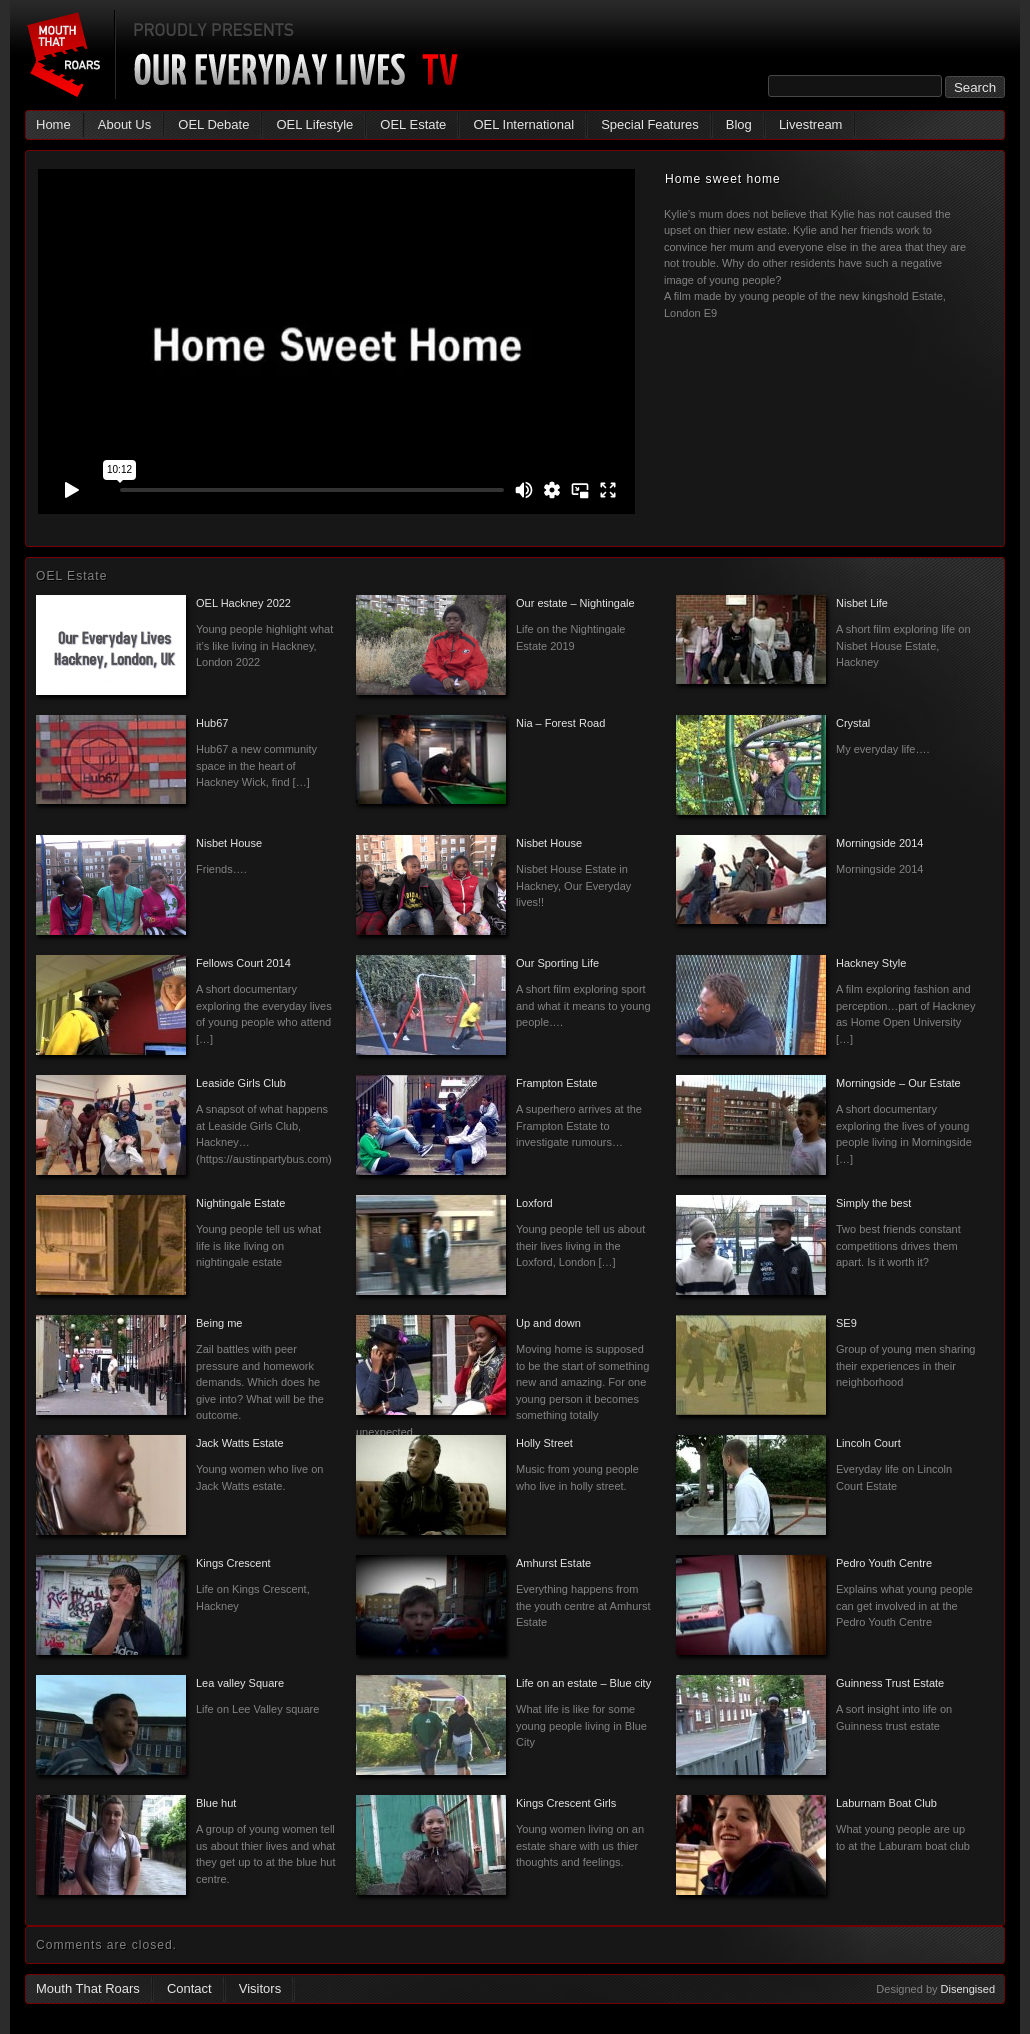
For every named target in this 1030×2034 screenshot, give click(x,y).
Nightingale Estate (240, 1203)
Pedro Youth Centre (884, 1563)
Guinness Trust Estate (890, 1683)
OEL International (523, 124)
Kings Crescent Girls (566, 1803)
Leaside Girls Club (241, 1083)
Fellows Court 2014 (243, 963)
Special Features (650, 124)
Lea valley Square (240, 1683)
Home (53, 124)
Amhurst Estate (553, 1563)
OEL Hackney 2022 (243, 603)
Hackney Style (871, 963)
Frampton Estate (556, 1083)
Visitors (260, 1988)
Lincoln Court (868, 1443)
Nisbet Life (862, 603)
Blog (739, 124)
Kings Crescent (233, 1563)
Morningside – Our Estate (898, 1083)
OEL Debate (213, 124)
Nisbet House (229, 843)
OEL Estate (413, 124)
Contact (189, 1988)
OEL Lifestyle (314, 124)
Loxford (534, 1203)
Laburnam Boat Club (886, 1803)
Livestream (811, 124)
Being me (219, 1323)
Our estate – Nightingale (575, 603)
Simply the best (873, 1203)
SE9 (846, 1323)
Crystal (853, 723)
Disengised (968, 1989)
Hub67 (212, 723)
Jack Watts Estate (240, 1443)
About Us (124, 124)
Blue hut (216, 1803)
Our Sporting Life (557, 963)
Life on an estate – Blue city (583, 1683)
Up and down (548, 1323)
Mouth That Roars (88, 1988)
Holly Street (544, 1443)
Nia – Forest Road (560, 723)
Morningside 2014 (879, 843)
